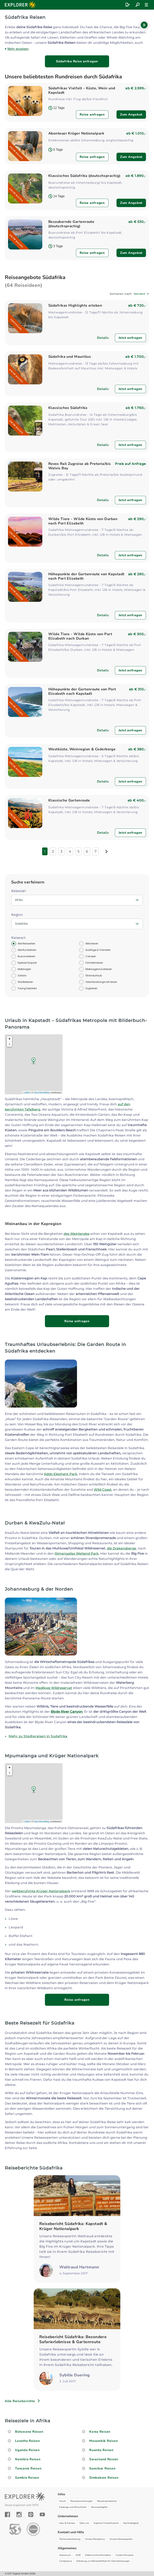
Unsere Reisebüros (95, 2539)
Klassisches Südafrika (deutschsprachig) (84, 175)
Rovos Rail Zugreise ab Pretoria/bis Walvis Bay (79, 466)
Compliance (65, 2561)
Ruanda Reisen (101, 2450)
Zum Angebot (131, 114)
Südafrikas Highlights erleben (75, 305)
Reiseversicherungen (81, 2501)
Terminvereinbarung (69, 2539)
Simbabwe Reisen (103, 2477)
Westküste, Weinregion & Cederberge (82, 749)
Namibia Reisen (28, 2459)
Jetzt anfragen (131, 338)
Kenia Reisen (99, 2431)
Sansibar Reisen (102, 2468)
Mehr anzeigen (18, 49)
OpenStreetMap (42, 1092)
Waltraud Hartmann (79, 2267)
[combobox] (141, 293)
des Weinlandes (76, 1234)
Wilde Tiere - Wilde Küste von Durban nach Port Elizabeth (83, 521)
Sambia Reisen (27, 2477)
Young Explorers (27, 988)
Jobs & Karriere (67, 2523)
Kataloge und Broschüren (73, 2507)
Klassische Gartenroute (69, 800)
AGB (78, 2555)
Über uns (84, 2523)
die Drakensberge (121, 1548)
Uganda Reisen (27, 2450)
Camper (90, 956)
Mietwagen (24, 969)
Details (103, 338)
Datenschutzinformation (98, 2555)
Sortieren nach (121, 294)
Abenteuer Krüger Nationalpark (76, 133)
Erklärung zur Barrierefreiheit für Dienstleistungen (103, 2561)
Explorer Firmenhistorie (106, 2523)
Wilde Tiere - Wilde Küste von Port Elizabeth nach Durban (80, 636)
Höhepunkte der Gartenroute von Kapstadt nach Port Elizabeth (86, 576)
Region (17, 914)
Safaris (22, 975)
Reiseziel (18, 891)
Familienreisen (94, 962)
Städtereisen (25, 982)
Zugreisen (91, 988)
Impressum (65, 2555)
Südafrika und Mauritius (69, 356)
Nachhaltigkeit (131, 2523)
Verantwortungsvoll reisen (101, 982)
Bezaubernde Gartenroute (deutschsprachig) (71, 223)
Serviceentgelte (99, 2507)
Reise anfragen (92, 114)
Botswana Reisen (29, 2431)
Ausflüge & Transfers (98, 950)
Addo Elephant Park (60, 1474)
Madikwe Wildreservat (53, 1688)
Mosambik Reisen (103, 2441)
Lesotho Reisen (27, 2441)
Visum (62, 2501)
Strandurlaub (93, 975)
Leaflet (26, 1092)
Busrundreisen (26, 956)
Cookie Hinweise (125, 2555)
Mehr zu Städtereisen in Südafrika (38, 1736)
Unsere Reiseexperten (121, 2539)
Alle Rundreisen (27, 950)
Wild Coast (102, 1489)
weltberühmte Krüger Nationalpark (41, 1891)
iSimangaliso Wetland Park (77, 1553)
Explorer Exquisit (27, 962)
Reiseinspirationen (107, 2501)
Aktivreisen (91, 943)
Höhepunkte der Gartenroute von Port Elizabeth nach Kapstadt (82, 691)
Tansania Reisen (28, 2468)
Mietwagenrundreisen (98, 969)
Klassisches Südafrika (67, 407)
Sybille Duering (74, 2375)
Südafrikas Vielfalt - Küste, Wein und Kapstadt (81, 90)
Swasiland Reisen (103, 2459)
